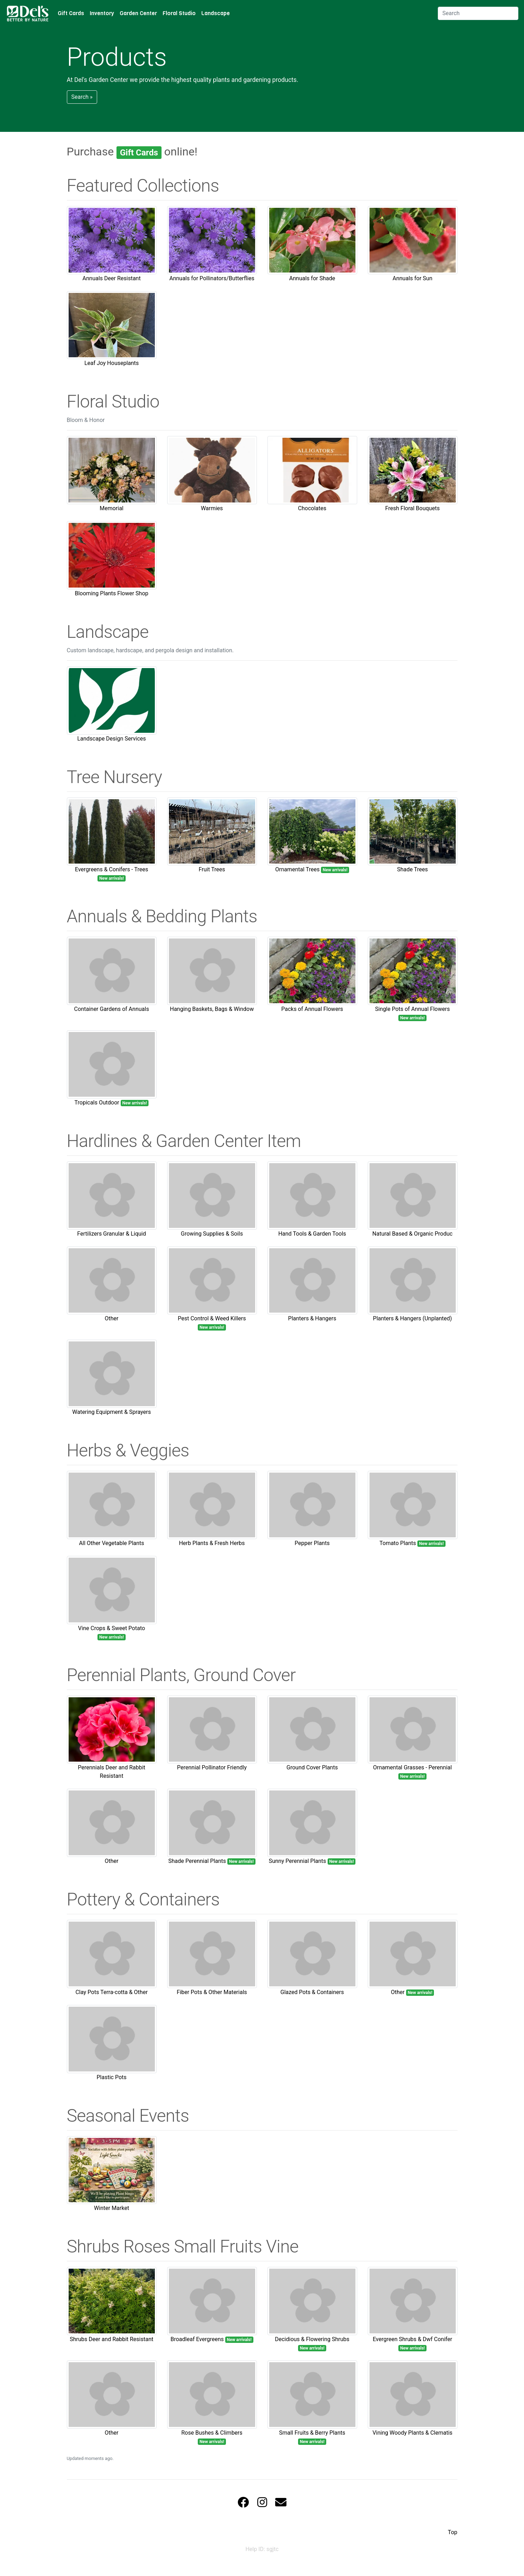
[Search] (478, 13)
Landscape (215, 13)
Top (452, 2532)
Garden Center (138, 13)
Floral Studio (179, 13)
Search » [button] (82, 97)
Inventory (102, 13)
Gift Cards (71, 13)
